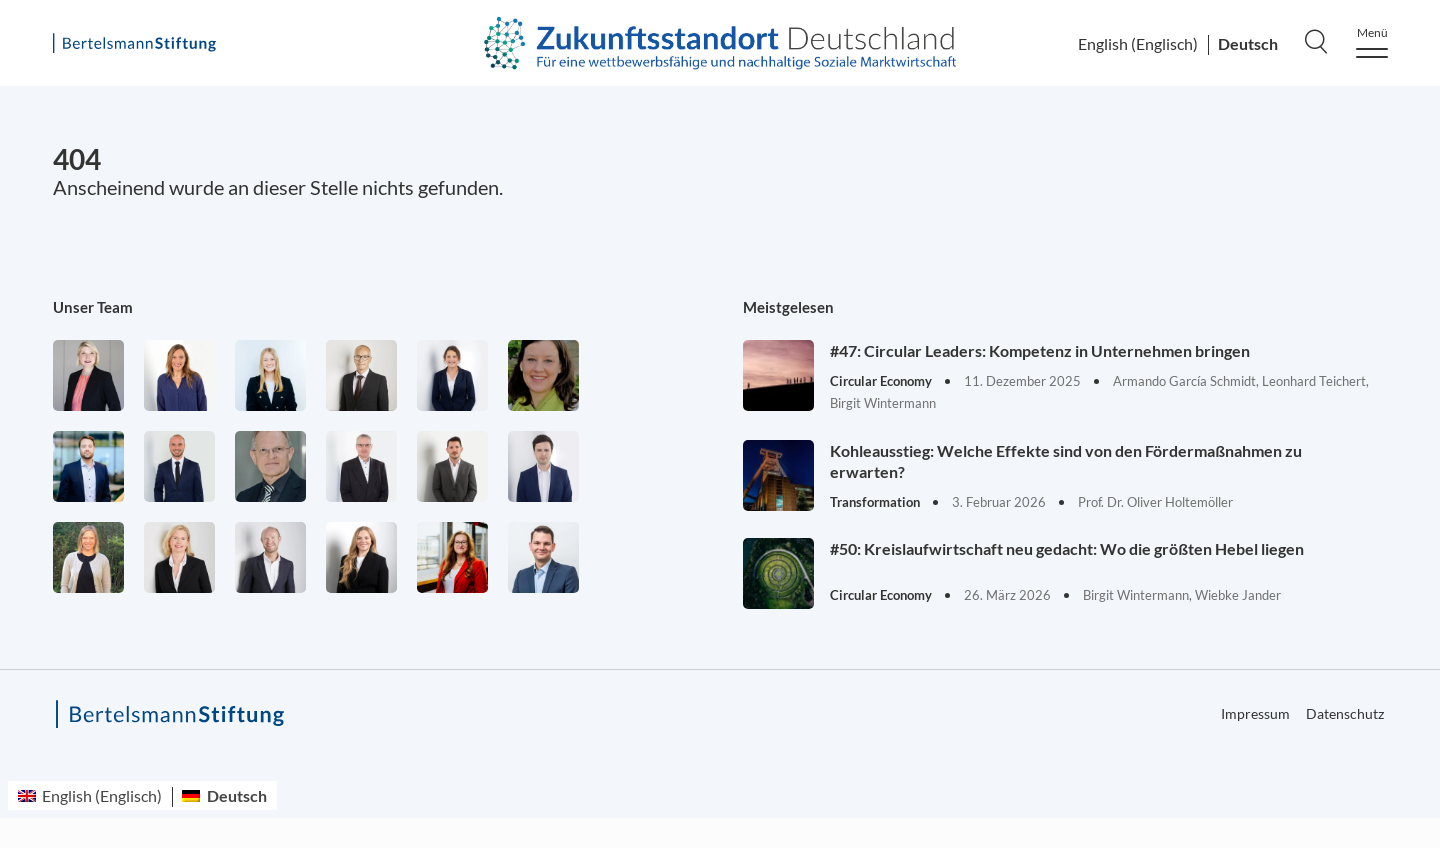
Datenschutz (1345, 713)
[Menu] (1372, 42)
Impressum (1255, 713)
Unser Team (93, 307)
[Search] (1316, 41)
